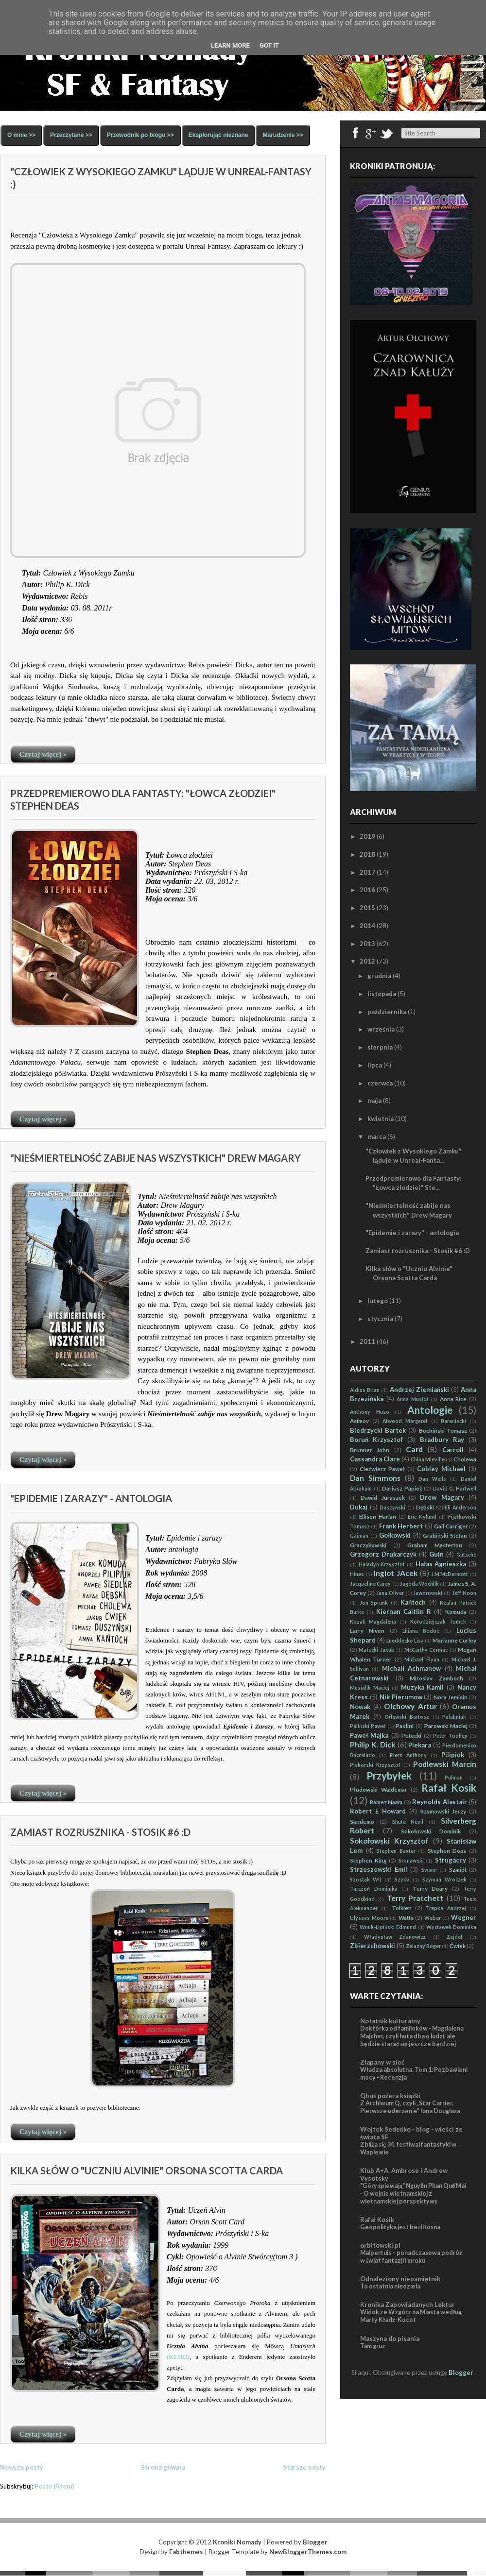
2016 (367, 890)
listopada (381, 994)
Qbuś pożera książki (390, 2096)
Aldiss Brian (365, 1390)
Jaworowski (427, 1593)
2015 (367, 908)
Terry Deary (430, 1888)
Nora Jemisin (451, 1697)
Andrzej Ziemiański (419, 1389)
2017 (367, 872)
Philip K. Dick (373, 1744)
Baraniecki (453, 1421)
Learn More (230, 45)
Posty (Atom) (54, 2486)
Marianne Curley (454, 1640)
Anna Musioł (413, 1399)
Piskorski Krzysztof (375, 1765)
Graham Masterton (434, 1545)
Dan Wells (432, 1479)
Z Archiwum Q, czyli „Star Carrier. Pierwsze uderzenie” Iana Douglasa (410, 2107)
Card (414, 1449)
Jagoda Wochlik (419, 1584)
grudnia (379, 976)
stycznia (380, 1318)
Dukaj (358, 1507)
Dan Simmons (375, 1478)
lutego (377, 1301)
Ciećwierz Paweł (382, 1468)
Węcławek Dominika (451, 1927)
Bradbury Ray (442, 1439)
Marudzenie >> (282, 135)
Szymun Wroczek (444, 1879)
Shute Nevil (408, 1822)
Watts (406, 1917)
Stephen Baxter (396, 1851)
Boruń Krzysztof (376, 1439)
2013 (367, 944)
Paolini (405, 1725)
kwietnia (380, 1118)
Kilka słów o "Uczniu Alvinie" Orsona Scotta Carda (146, 2170)
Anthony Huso (369, 1412)
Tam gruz (372, 2346)
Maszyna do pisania (389, 2338)
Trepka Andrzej (446, 1908)
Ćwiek (458, 1945)
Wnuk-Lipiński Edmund (388, 1927)
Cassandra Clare (375, 1459)
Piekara (419, 1745)
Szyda (402, 1879)
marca (376, 1136)
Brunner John (369, 1449)
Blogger (461, 2372)
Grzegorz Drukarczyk (383, 1554)
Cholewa (464, 1459)
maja (374, 1100)
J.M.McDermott (449, 1574)
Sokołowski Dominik (431, 1831)
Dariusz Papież (402, 1488)
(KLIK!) (178, 2356)
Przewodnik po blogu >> (140, 135)
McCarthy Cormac (426, 1650)
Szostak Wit (366, 1879)
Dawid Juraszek (382, 1497)
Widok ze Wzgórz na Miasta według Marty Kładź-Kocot (411, 2315)
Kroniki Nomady (237, 2542)
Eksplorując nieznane (218, 135)
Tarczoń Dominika (374, 1889)
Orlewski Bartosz (406, 1717)
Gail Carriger (451, 1526)
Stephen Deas (447, 1850)
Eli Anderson (460, 1507)
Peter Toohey (450, 1736)
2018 (367, 854)
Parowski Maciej (446, 1725)
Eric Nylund (422, 1517)
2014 (367, 926)
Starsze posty (304, 2467)
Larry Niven (367, 1630)
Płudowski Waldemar (378, 1789)
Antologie (429, 1410)
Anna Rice (453, 1398)
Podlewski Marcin (444, 1764)
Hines (357, 1574)
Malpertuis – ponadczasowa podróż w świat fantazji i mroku (411, 2256)
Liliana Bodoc (420, 1631)
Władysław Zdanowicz (395, 1937)
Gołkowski (395, 1535)
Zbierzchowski (372, 1945)
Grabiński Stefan (445, 1535)
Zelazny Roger (423, 1946)
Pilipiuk (452, 1755)
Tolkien (402, 1907)
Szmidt (458, 1869)
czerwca (380, 1083)
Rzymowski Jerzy (443, 1811)
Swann (429, 1870)
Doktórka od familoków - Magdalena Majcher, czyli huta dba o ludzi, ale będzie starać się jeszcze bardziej (412, 2036)
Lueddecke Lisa (404, 1641)
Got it (269, 45)
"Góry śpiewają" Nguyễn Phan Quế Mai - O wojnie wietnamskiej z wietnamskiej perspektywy (413, 2193)
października (386, 1012)
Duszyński (392, 1507)
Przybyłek (389, 1775)
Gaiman (359, 1536)
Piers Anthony (408, 1755)
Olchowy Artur (410, 1706)
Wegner (463, 1917)
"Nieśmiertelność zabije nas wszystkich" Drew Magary (155, 1158)
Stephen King (368, 1860)
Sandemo (362, 1821)
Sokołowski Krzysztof (389, 1840)
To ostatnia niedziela (390, 2286)
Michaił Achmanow (411, 1668)
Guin (436, 1554)
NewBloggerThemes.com (308, 2552)
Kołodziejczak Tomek (438, 1622)
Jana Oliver (390, 1593)
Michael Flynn (421, 1659)
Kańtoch (413, 1602)
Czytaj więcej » (43, 754)
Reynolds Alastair (439, 1802)
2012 (367, 961)
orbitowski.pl (380, 2245)
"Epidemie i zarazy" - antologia (91, 1498)
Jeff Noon (464, 1593)
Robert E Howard (378, 1811)
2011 (367, 1341)
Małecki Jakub (376, 1650)
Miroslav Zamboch (436, 1678)
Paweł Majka (369, 1735)
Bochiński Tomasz (443, 1430)
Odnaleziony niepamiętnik (400, 2279)
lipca (374, 1065)
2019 (367, 836)
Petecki (411, 1735)
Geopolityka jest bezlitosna (400, 2227)
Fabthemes (186, 2552)
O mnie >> (21, 135)
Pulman (454, 1777)
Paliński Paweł (368, 1726)
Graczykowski (368, 1545)
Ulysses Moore (369, 1918)
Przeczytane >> (71, 135)
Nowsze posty (21, 2467)
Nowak (360, 1707)
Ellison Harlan (377, 1516)
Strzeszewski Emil (378, 1869)
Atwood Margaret (405, 1421)
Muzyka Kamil (422, 1687)
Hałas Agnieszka (441, 1564)
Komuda (456, 1611)
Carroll (453, 1450)
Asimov (359, 1420)
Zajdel (454, 1937)
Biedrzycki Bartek (378, 1430)
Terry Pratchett (415, 1898)
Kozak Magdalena (373, 1622)
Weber (432, 1918)
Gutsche (466, 1555)
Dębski (425, 1507)
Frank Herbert (401, 1526)
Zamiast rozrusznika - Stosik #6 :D (100, 1832)
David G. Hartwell (454, 1488)
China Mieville (428, 1459)
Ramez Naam (386, 1801)
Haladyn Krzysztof (382, 1564)
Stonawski (411, 1861)
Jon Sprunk (374, 1603)
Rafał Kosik (448, 1787)
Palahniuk (454, 1717)
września (381, 1029)
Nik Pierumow (401, 1697)
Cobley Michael (441, 1469)
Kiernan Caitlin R (404, 1611)
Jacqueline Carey (370, 1584)
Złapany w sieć (382, 2062)
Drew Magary (442, 1497)
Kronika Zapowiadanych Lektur (407, 2304)
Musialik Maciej (369, 1688)
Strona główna (163, 2467)
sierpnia (380, 1047)
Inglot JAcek (395, 1573)
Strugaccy (450, 1860)
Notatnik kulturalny (390, 2021)
